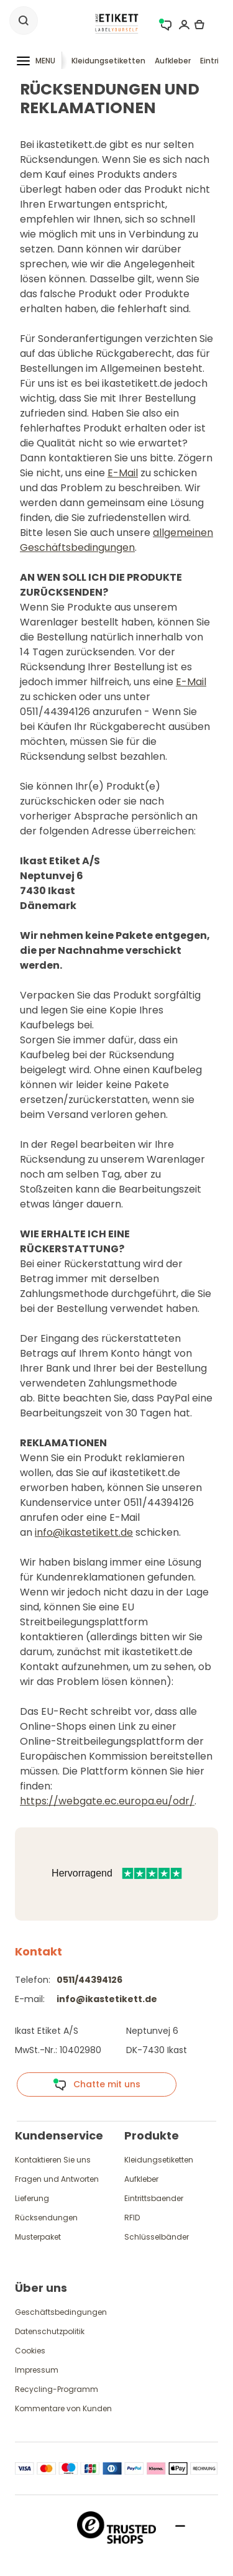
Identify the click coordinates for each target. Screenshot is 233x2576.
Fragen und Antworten (57, 2179)
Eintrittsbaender (153, 2198)
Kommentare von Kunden (63, 2408)
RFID (132, 2217)
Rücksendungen (46, 2217)
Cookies (30, 2350)
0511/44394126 (89, 1980)
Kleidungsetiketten (108, 60)
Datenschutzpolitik (50, 2331)
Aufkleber (173, 60)
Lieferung (32, 2198)
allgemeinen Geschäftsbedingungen (116, 540)
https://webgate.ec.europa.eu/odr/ (107, 1801)
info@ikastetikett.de (84, 1532)
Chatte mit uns (96, 2085)
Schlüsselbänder (156, 2237)
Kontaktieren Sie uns (53, 2159)
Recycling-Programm (56, 2389)
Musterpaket (38, 2237)
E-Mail (122, 473)
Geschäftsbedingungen (61, 2312)
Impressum (36, 2370)
